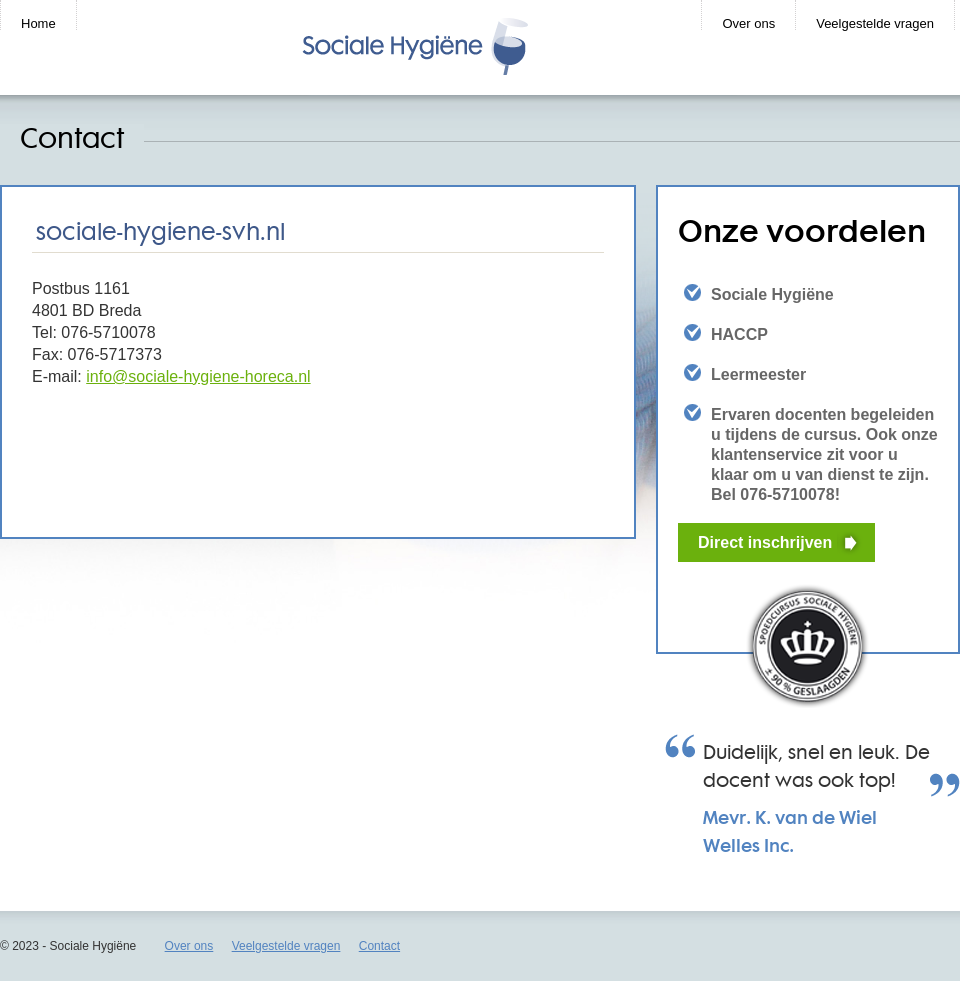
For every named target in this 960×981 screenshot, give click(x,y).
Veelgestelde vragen (875, 23)
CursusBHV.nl (458, 46)
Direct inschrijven (765, 542)
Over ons (748, 23)
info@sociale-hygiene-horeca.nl (198, 376)
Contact (379, 946)
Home (38, 23)
